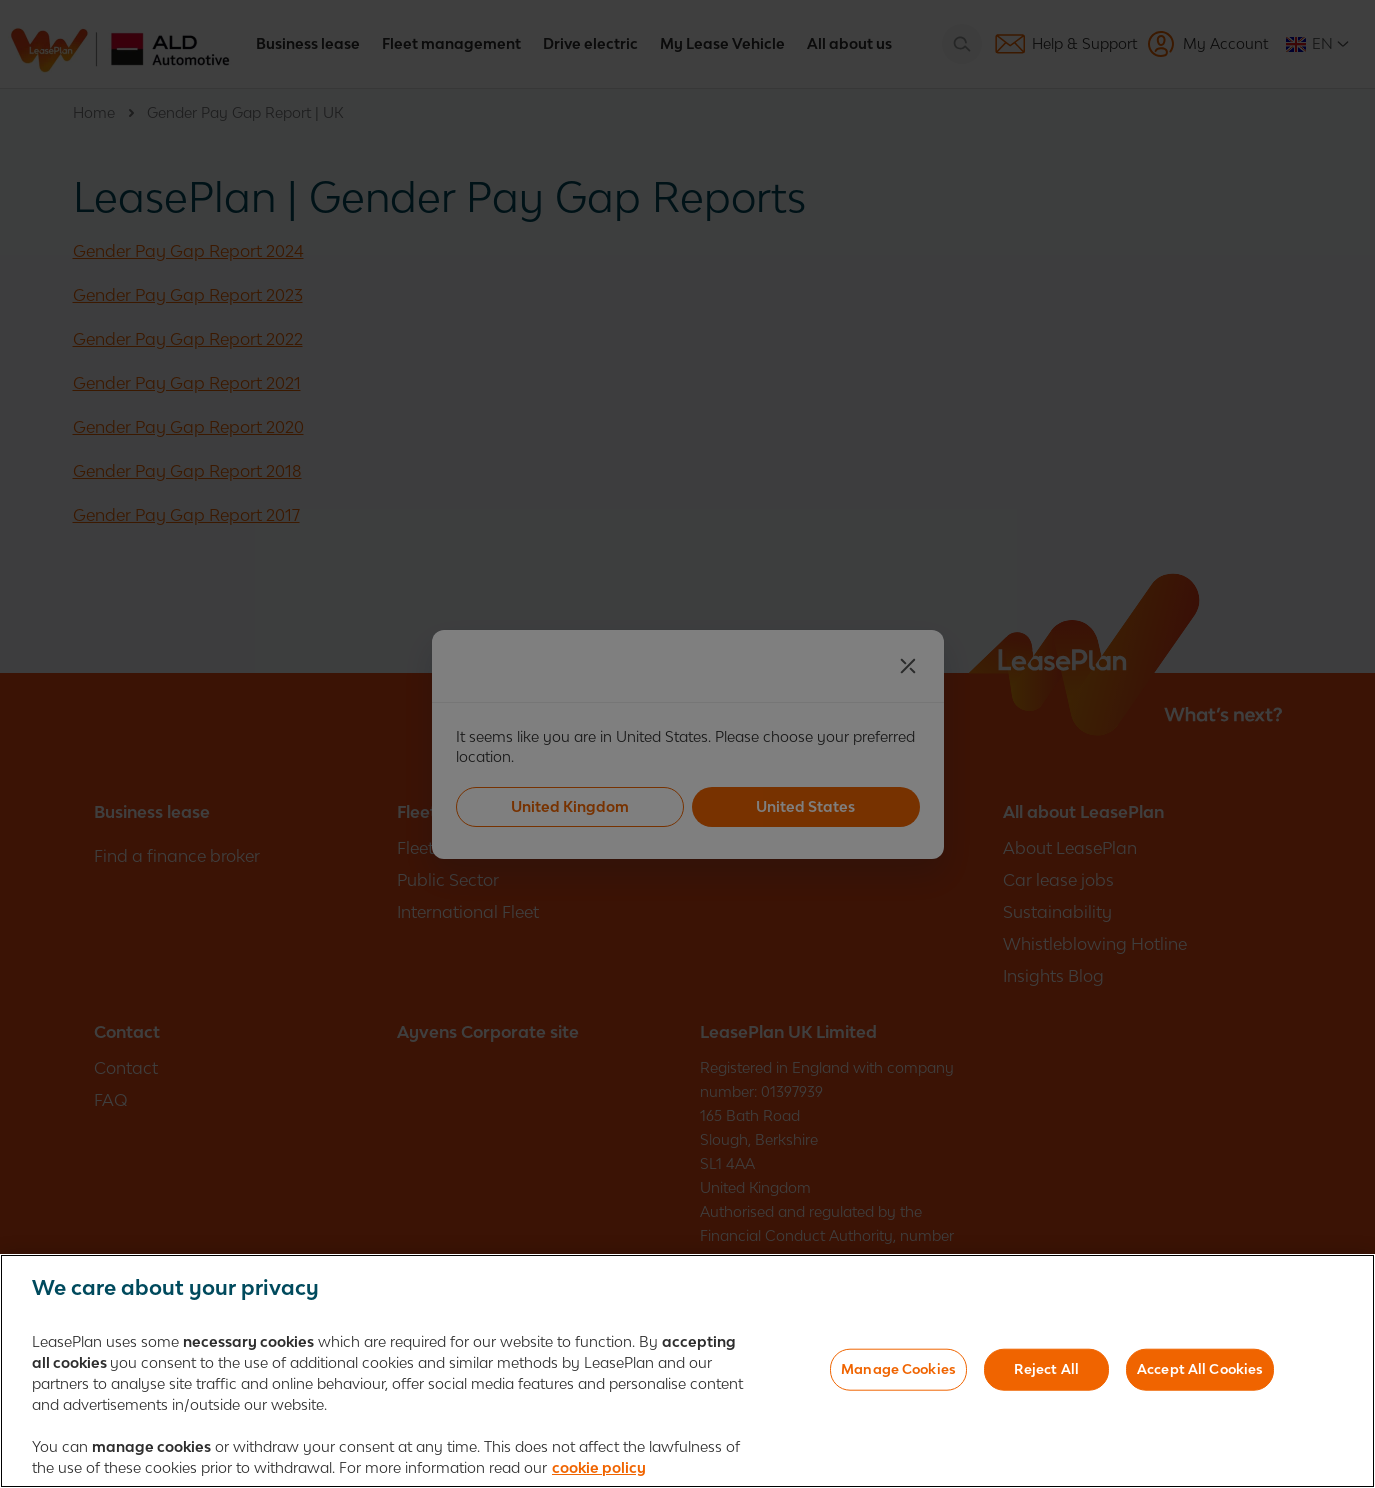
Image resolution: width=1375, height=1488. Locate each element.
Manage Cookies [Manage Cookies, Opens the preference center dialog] (898, 1372)
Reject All (1046, 1372)
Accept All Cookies (1200, 1372)
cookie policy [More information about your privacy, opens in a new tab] (599, 1471)
